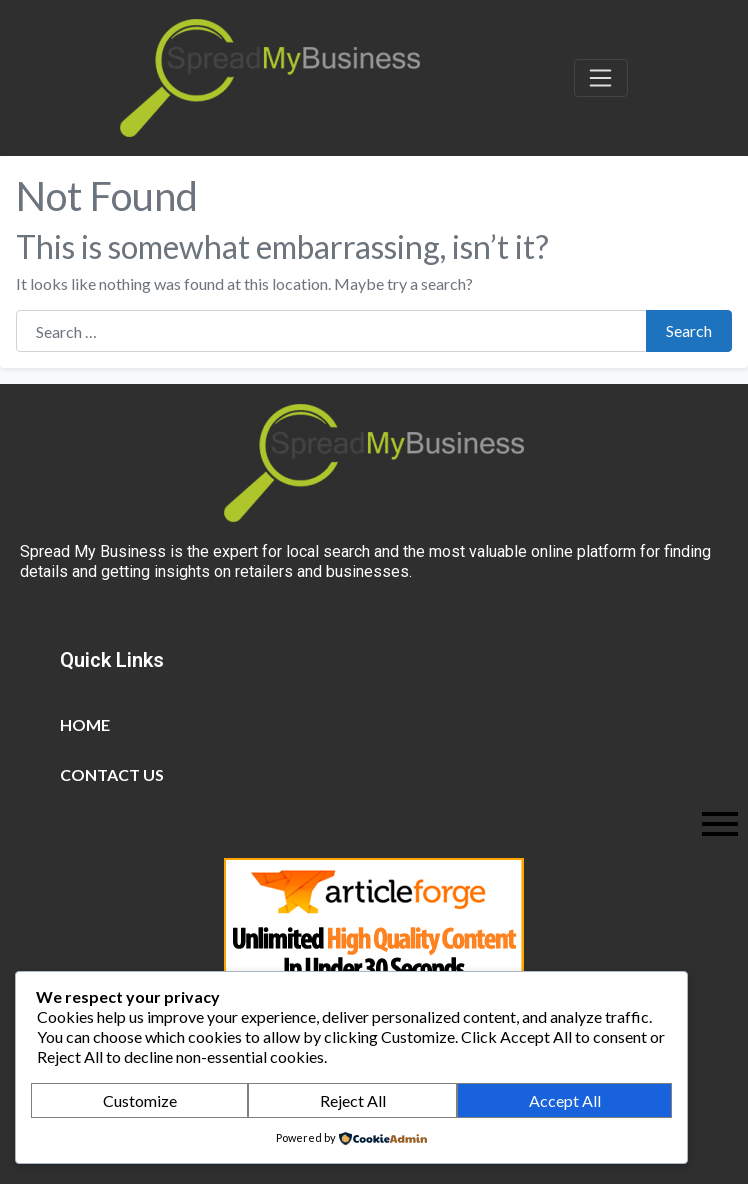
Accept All (565, 1100)
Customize (140, 1100)
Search (689, 330)
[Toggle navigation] (601, 78)
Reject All (353, 1100)
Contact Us (112, 774)
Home (85, 724)
